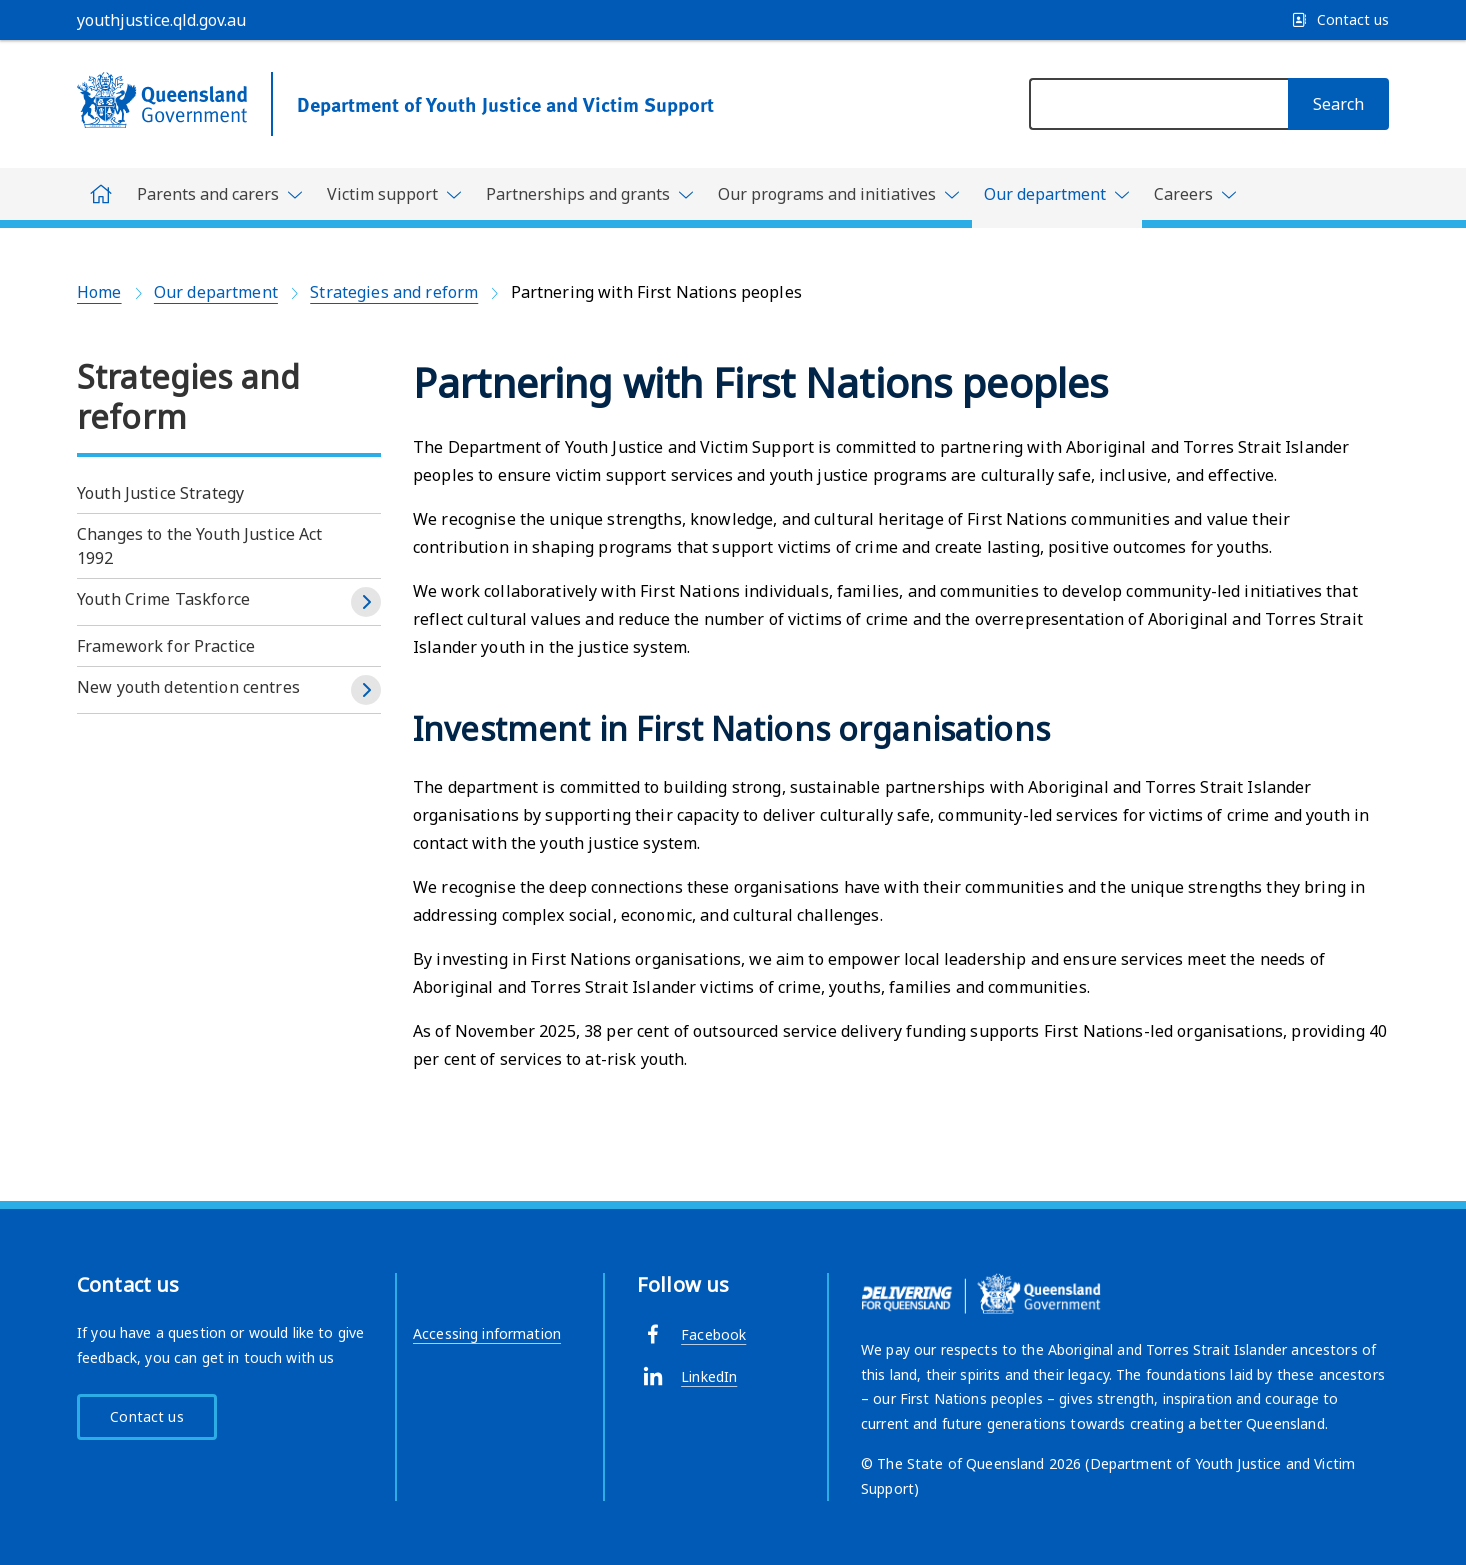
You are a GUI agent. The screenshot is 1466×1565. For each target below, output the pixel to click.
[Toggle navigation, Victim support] (394, 194)
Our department (216, 292)
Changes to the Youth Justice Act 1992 (200, 546)
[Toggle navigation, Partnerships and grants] (590, 194)
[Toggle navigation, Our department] (1057, 198)
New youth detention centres (188, 687)
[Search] (1338, 104)
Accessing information (487, 1333)
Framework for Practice (166, 646)
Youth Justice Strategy (160, 493)
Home (99, 292)
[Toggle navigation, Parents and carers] (220, 194)
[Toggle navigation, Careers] (1195, 194)
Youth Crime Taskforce (163, 599)
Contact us (146, 1416)
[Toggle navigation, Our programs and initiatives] (839, 194)
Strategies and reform (394, 292)
